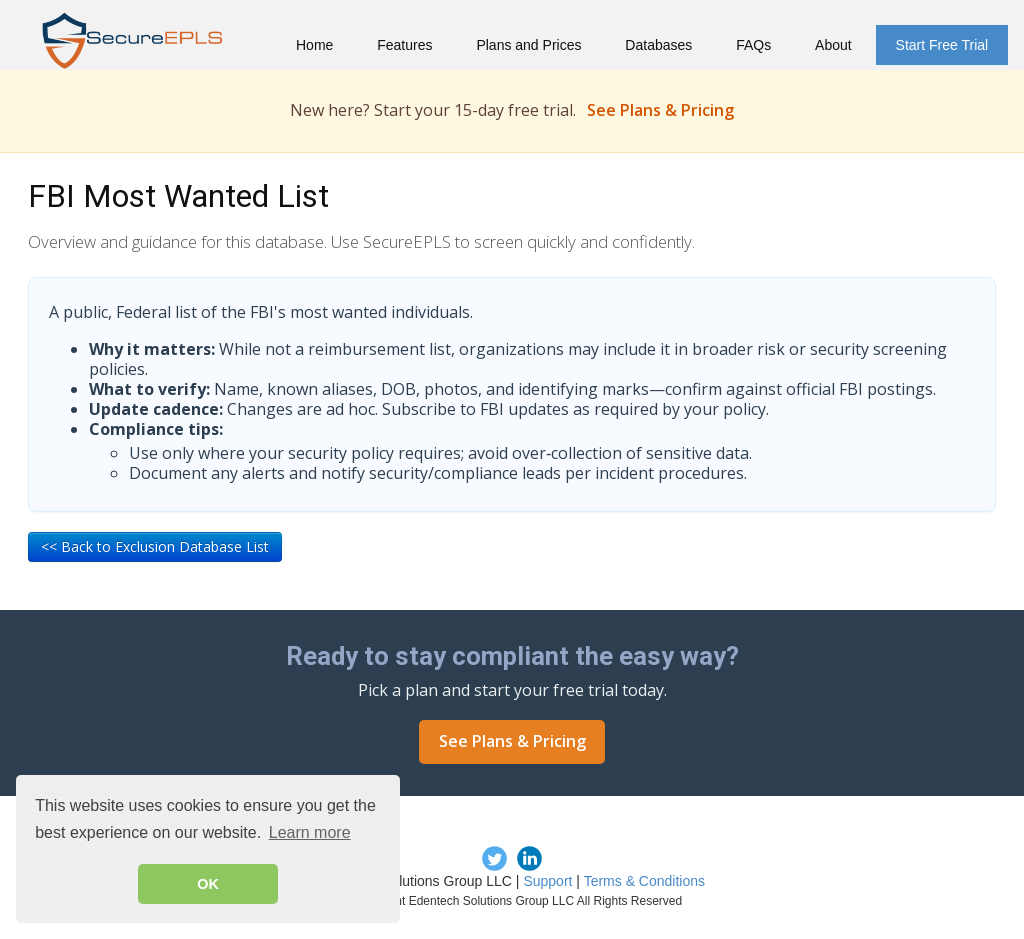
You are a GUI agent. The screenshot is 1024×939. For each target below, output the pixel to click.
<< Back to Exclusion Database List (155, 546)
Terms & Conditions (644, 881)
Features (404, 45)
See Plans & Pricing (660, 110)
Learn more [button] (310, 832)
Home (314, 45)
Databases (658, 45)
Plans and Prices (528, 45)
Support (547, 881)
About (833, 45)
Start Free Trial (942, 45)
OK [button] (208, 884)
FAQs (753, 45)
